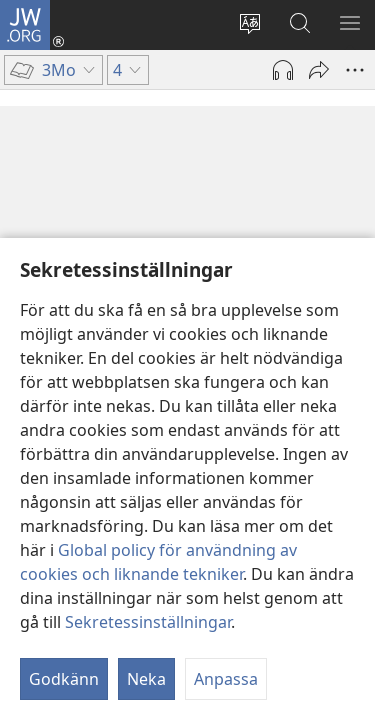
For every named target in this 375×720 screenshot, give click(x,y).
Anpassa (226, 679)
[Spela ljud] (283, 70)
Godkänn (64, 679)
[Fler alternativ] (355, 70)
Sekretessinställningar (148, 622)
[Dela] (319, 70)
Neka (146, 679)
